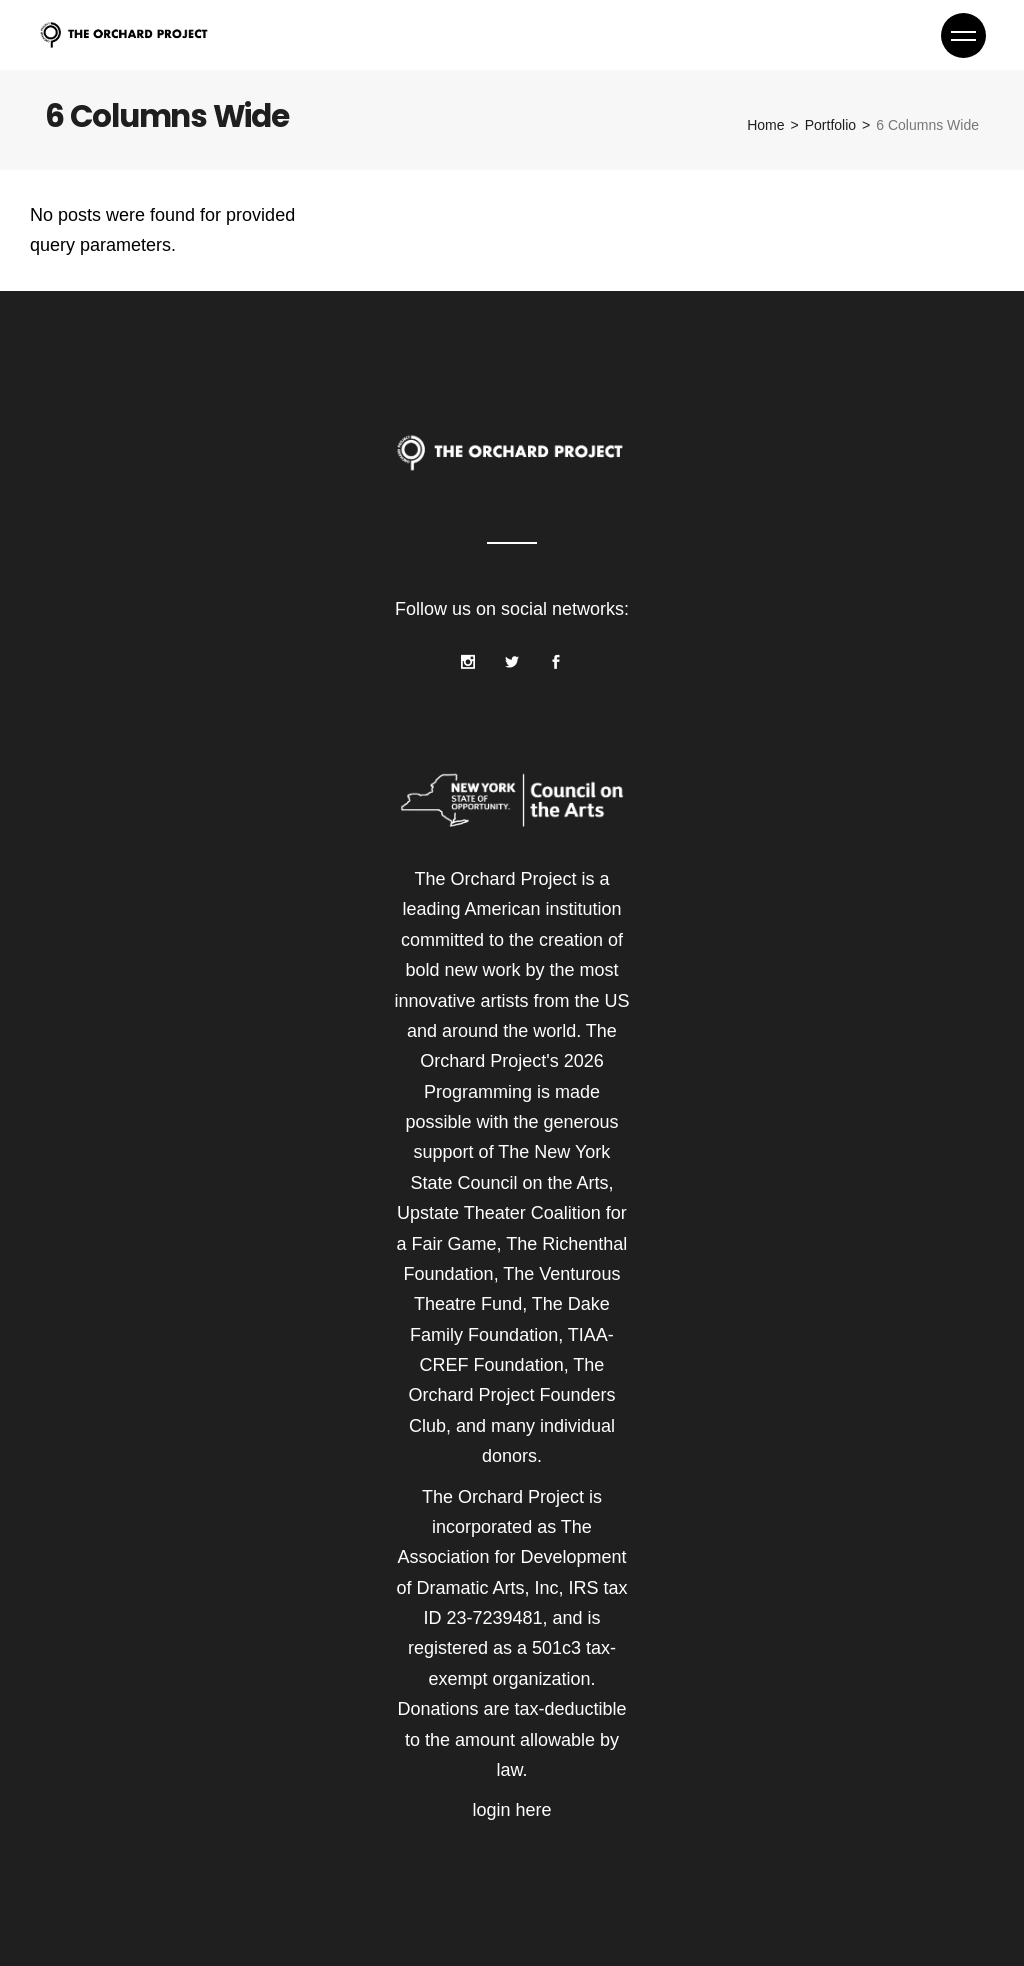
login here (511, 1810)
